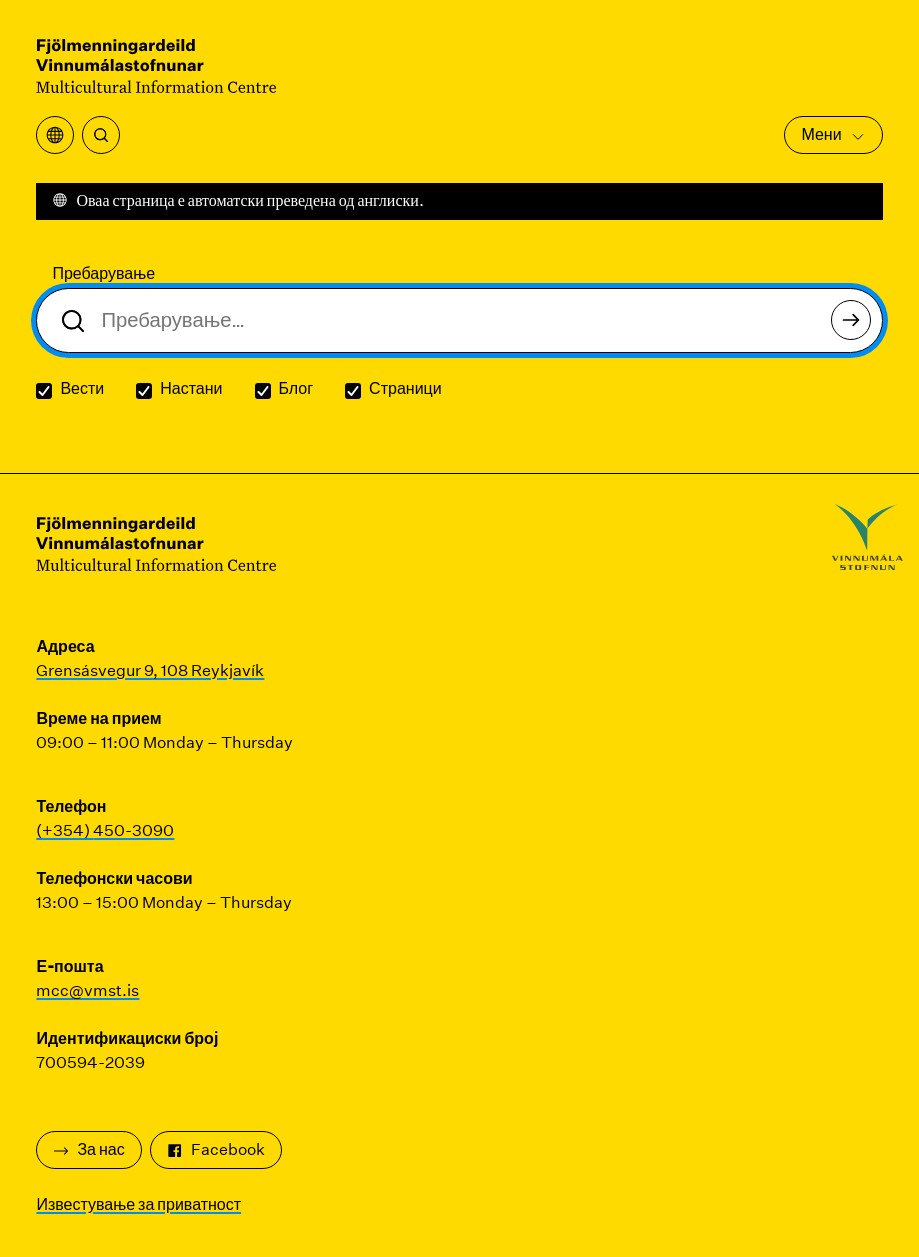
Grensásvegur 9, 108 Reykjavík (150, 670)
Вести (82, 388)
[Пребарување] (101, 135)
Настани (191, 388)
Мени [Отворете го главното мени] (833, 134)
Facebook (216, 1149)
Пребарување (103, 273)
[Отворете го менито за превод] (55, 135)
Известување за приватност (138, 1204)
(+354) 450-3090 (105, 830)
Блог (296, 388)
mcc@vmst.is (87, 990)
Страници (405, 388)
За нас (88, 1149)
